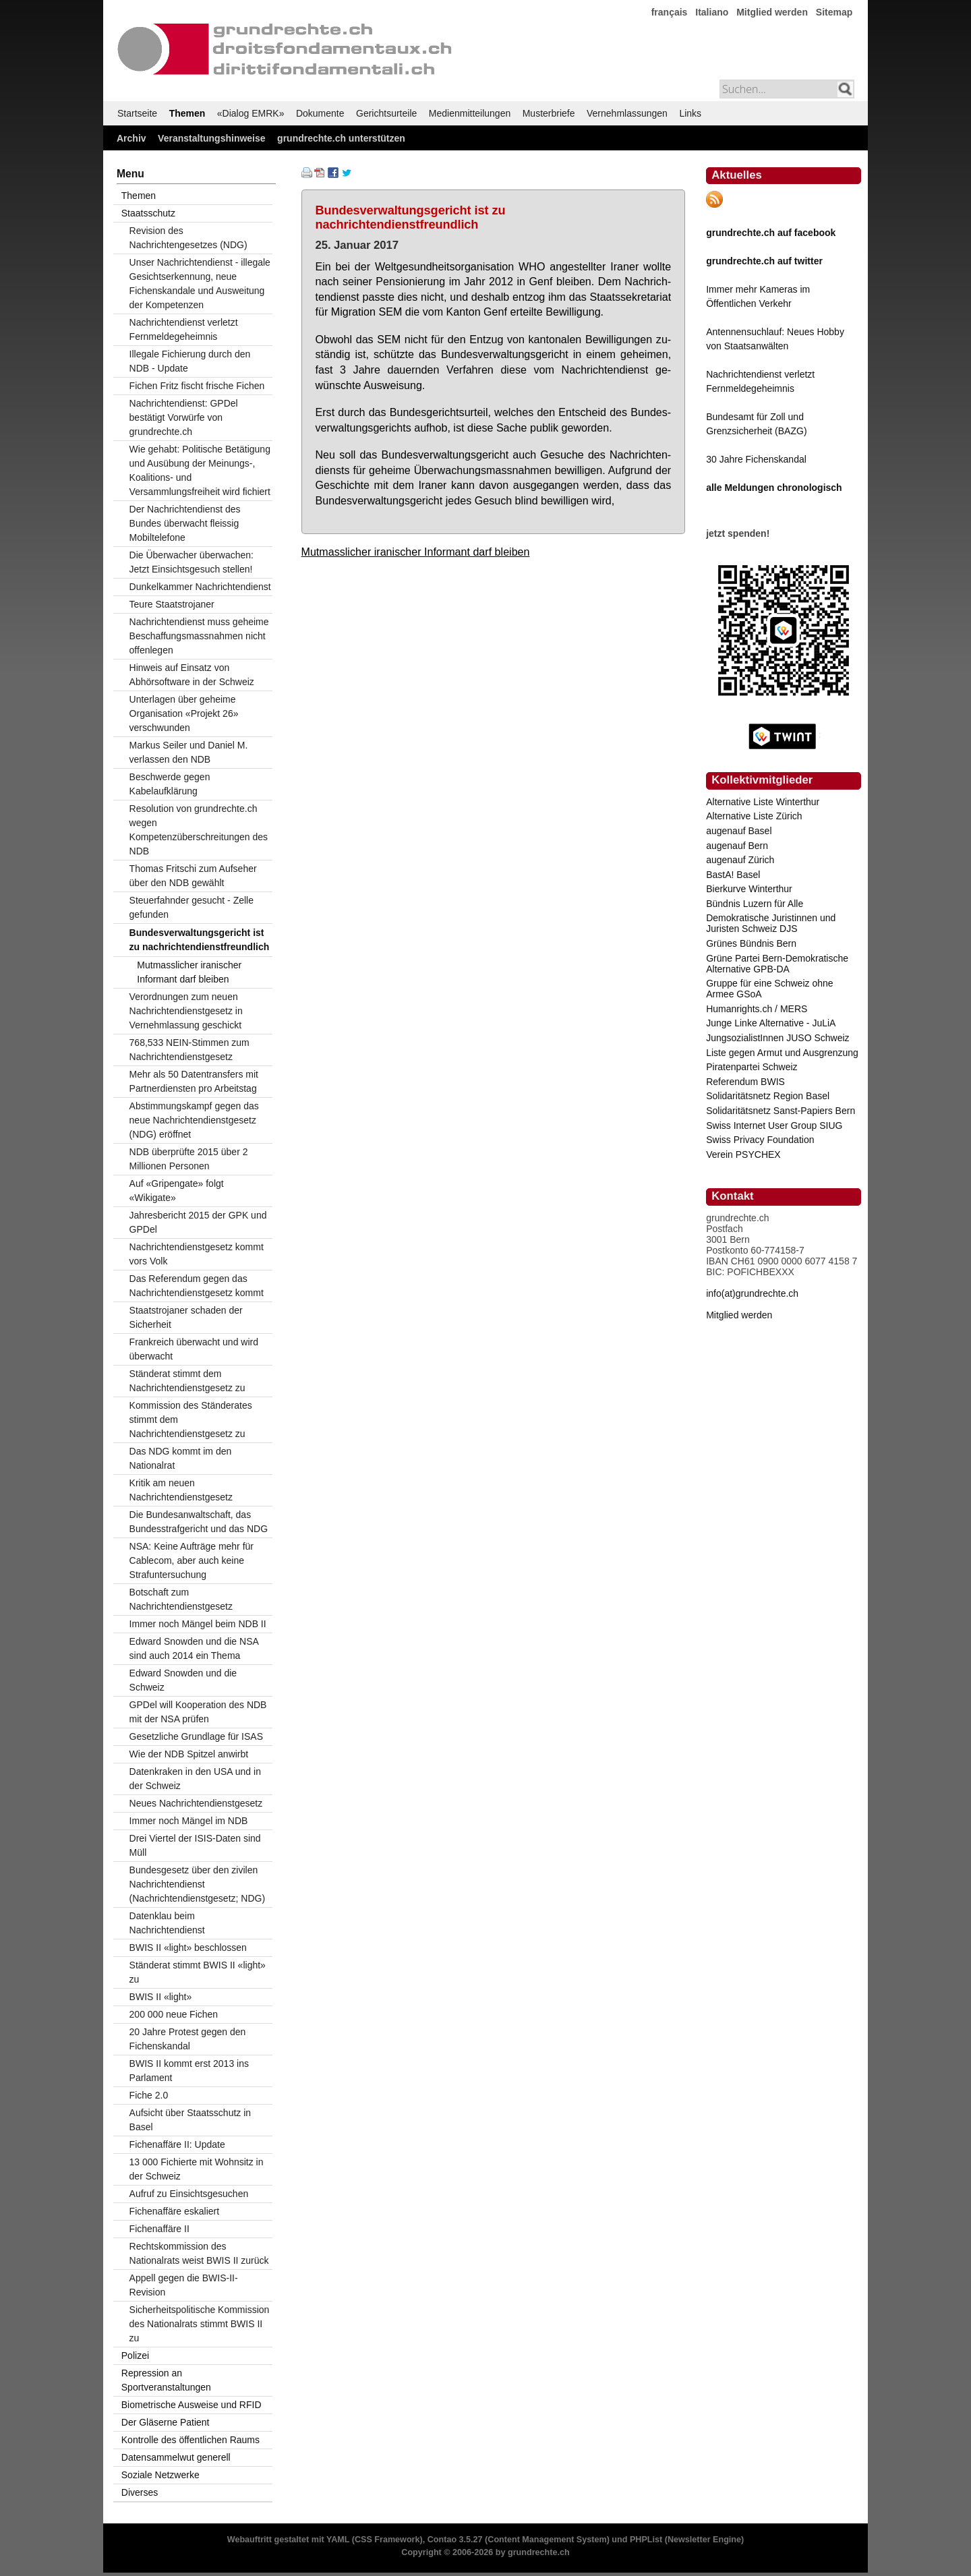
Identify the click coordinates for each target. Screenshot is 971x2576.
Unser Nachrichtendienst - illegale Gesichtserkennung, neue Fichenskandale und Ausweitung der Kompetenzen (199, 283)
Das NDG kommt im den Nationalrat (180, 1458)
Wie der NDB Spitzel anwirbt (189, 1754)
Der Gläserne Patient (165, 2422)
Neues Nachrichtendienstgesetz (196, 1803)
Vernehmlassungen (627, 113)
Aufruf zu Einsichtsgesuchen (189, 2193)
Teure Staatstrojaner (171, 604)
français (669, 12)
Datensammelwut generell (176, 2457)
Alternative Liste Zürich (754, 816)
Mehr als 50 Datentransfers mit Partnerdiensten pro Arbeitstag (193, 1081)
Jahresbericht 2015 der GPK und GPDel (198, 1222)
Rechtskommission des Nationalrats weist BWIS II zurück (199, 2253)
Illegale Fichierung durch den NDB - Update (190, 361)
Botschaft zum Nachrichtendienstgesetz (181, 1599)
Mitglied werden (772, 12)
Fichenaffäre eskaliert (174, 2211)
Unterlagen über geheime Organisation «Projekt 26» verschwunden (184, 713)
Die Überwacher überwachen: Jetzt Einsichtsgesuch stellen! (191, 562)
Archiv (131, 138)
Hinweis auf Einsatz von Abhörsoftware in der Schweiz (191, 674)
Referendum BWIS (745, 1081)
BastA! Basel (733, 874)
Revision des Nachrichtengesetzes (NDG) (188, 237)
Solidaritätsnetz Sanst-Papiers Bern (780, 1110)
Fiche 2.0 (149, 2095)
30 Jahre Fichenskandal (756, 459)
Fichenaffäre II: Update (177, 2144)
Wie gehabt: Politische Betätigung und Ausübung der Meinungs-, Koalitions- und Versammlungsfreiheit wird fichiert (199, 470)
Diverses (139, 2492)
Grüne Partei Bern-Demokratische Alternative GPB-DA (777, 963)
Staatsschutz (148, 213)
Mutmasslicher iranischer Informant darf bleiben (415, 552)
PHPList (646, 2539)
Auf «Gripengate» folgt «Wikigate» (176, 1190)
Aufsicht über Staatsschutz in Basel (190, 2119)
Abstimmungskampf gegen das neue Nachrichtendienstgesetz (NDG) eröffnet (194, 1120)
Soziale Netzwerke (160, 2474)
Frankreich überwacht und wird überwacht (193, 1349)
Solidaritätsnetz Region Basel (767, 1095)
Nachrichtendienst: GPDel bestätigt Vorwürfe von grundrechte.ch (183, 417)
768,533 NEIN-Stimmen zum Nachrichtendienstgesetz (189, 1049)
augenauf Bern (737, 845)
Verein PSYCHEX (743, 1154)
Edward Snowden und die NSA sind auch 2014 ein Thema (194, 1648)
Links (690, 113)
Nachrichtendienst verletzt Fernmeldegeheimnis (183, 329)
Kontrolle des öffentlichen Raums (190, 2439)
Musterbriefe (549, 113)
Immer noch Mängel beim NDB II (197, 1623)
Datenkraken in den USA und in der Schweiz (195, 1778)
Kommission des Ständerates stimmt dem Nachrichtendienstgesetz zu (190, 1419)
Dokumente (320, 113)
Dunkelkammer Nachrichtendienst (200, 586)
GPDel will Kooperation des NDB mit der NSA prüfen (198, 1711)
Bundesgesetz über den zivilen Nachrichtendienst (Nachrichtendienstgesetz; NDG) (197, 1884)
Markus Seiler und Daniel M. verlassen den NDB (188, 752)
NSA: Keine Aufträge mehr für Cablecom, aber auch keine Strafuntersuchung (191, 1560)
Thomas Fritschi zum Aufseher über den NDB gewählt (193, 875)
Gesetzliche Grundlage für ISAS (196, 1736)
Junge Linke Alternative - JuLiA (770, 1023)
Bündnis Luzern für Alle (754, 903)
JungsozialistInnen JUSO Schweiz (777, 1037)
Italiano (711, 12)
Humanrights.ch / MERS (756, 1008)
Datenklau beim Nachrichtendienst (167, 1922)
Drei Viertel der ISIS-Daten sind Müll (195, 1845)
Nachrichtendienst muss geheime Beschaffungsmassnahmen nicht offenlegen (199, 635)
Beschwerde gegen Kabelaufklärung (169, 783)
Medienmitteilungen (469, 113)
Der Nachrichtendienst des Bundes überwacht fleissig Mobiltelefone (185, 523)
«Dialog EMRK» (251, 113)
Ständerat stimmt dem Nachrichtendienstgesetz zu (187, 1380)
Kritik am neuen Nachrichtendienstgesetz (181, 1489)
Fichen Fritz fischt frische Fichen (197, 385)
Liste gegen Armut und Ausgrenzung (782, 1052)
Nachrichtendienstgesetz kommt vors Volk (196, 1253)
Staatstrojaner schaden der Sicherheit (186, 1317)
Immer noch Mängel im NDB (188, 1820)
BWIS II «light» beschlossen (188, 1947)
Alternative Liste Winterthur (762, 801)
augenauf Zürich (740, 859)
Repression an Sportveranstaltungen (166, 2380)
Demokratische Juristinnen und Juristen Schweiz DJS (770, 923)
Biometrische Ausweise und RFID (191, 2404)
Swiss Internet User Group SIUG (774, 1125)
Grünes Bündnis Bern (751, 943)
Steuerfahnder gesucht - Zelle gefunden (191, 907)
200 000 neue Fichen (173, 2014)
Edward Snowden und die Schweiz (183, 1680)
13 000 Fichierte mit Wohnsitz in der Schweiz (196, 2169)
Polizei (135, 2355)
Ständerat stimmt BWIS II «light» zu (197, 1972)
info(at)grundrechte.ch (752, 1293)
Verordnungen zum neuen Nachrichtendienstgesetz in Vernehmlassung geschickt (186, 1010)
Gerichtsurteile (386, 113)
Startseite (137, 113)
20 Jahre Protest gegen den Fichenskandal (187, 2038)
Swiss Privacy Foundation (760, 1139)
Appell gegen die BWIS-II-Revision (183, 2285)
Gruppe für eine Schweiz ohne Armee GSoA (769, 988)
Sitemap (834, 12)
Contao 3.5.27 (455, 2539)
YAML (337, 2539)
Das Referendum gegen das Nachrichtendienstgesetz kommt (196, 1285)
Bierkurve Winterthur (749, 888)
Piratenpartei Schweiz (751, 1066)
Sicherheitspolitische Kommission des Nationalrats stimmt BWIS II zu (199, 2323)
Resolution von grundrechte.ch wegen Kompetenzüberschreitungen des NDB (198, 829)
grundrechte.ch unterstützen (341, 138)
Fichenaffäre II (159, 2228)
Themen (187, 113)
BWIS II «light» (160, 1996)
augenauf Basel (738, 830)
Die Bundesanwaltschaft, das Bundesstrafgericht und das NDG (198, 1521)
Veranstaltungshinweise (212, 138)
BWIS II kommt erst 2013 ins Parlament (189, 2070)
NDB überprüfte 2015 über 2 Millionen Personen (188, 1158)
